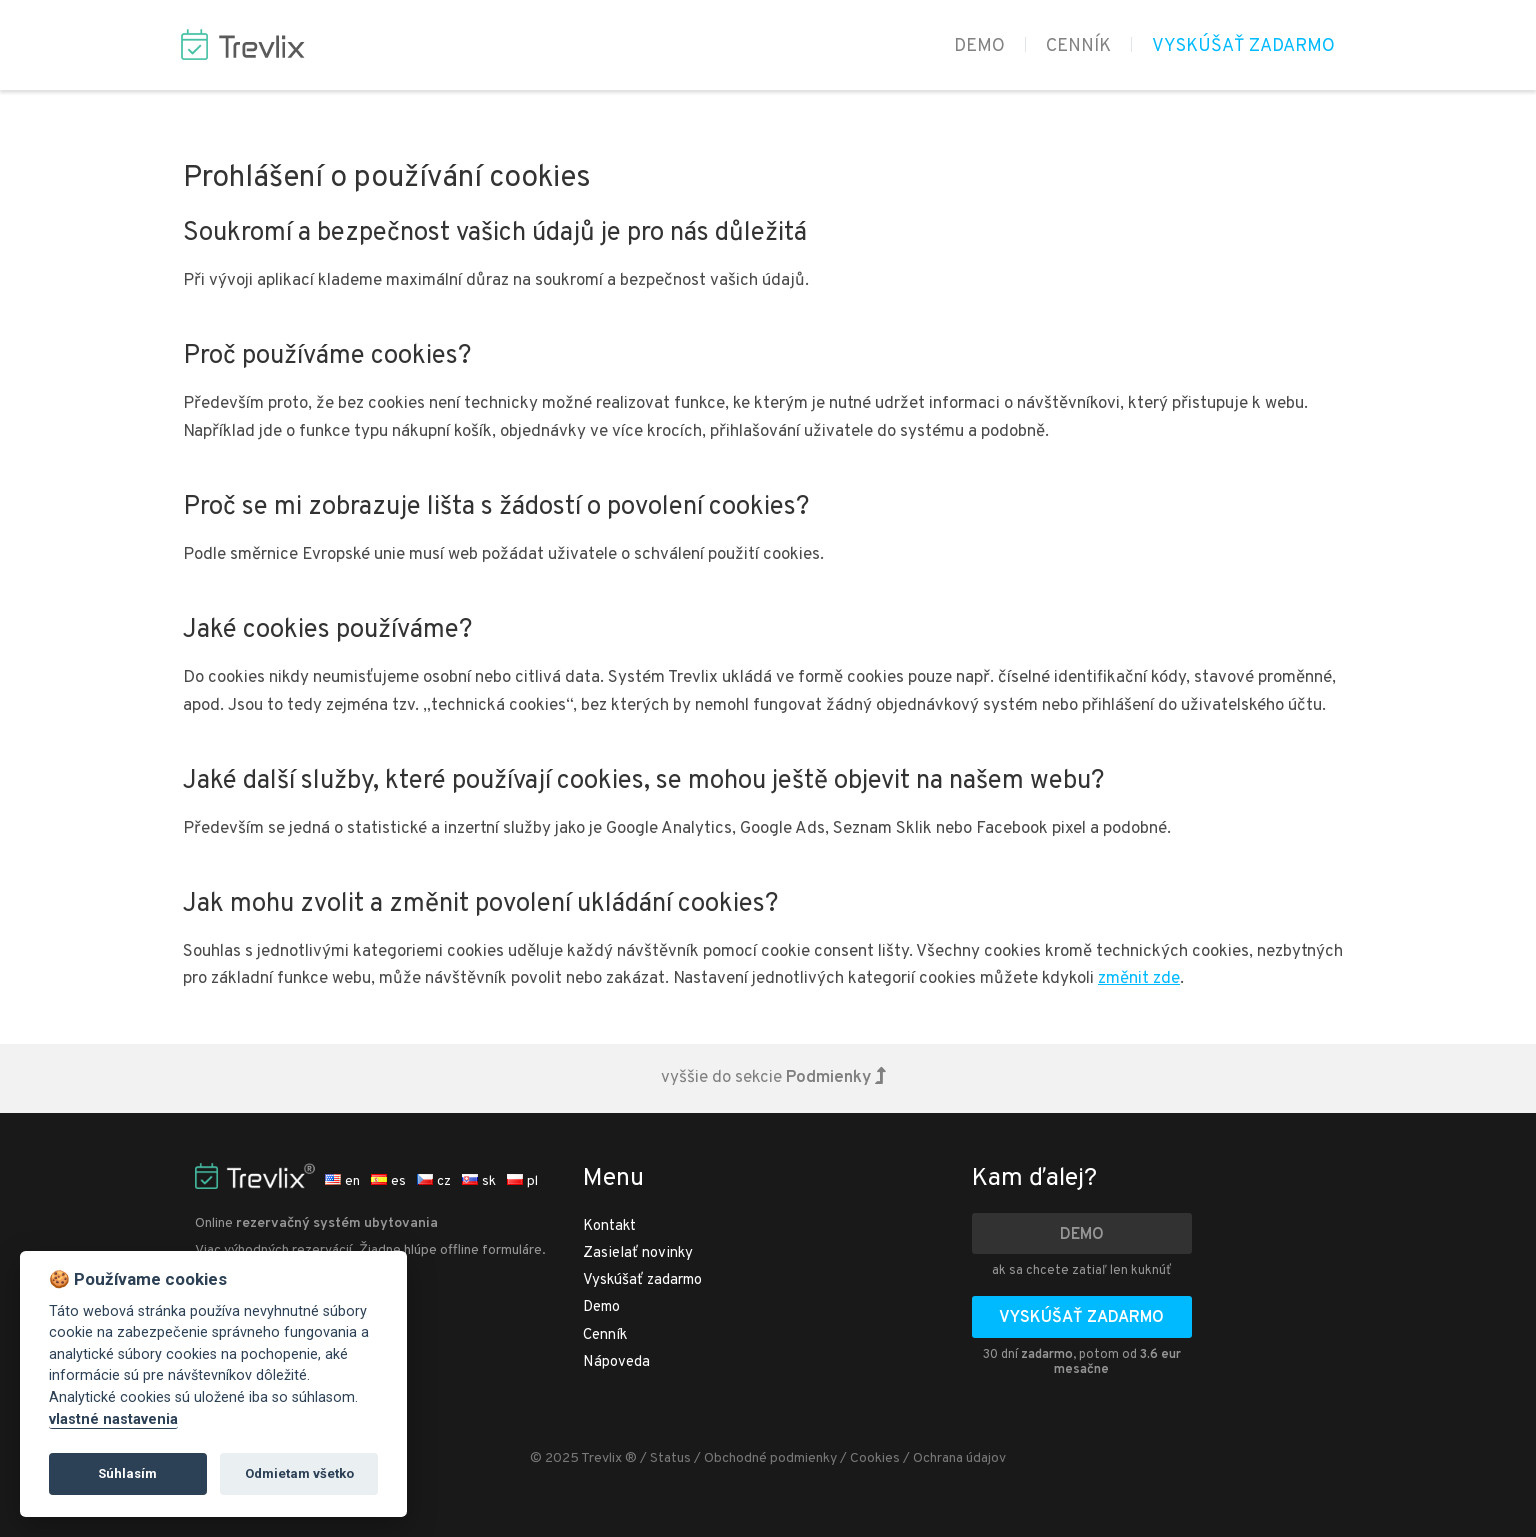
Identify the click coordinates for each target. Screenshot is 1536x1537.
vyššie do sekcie (773, 1078)
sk (479, 1181)
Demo (979, 46)
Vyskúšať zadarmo (1243, 46)
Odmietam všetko (299, 1473)
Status (670, 1458)
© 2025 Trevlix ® (583, 1458)
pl (522, 1181)
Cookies (875, 1458)
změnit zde (1139, 979)
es (388, 1181)
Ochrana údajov (959, 1458)
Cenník (1078, 46)
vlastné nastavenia (113, 1419)
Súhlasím (127, 1473)
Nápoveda (616, 1362)
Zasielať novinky (638, 1253)
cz (434, 1181)
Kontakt (609, 1226)
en (342, 1181)
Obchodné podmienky (770, 1458)
